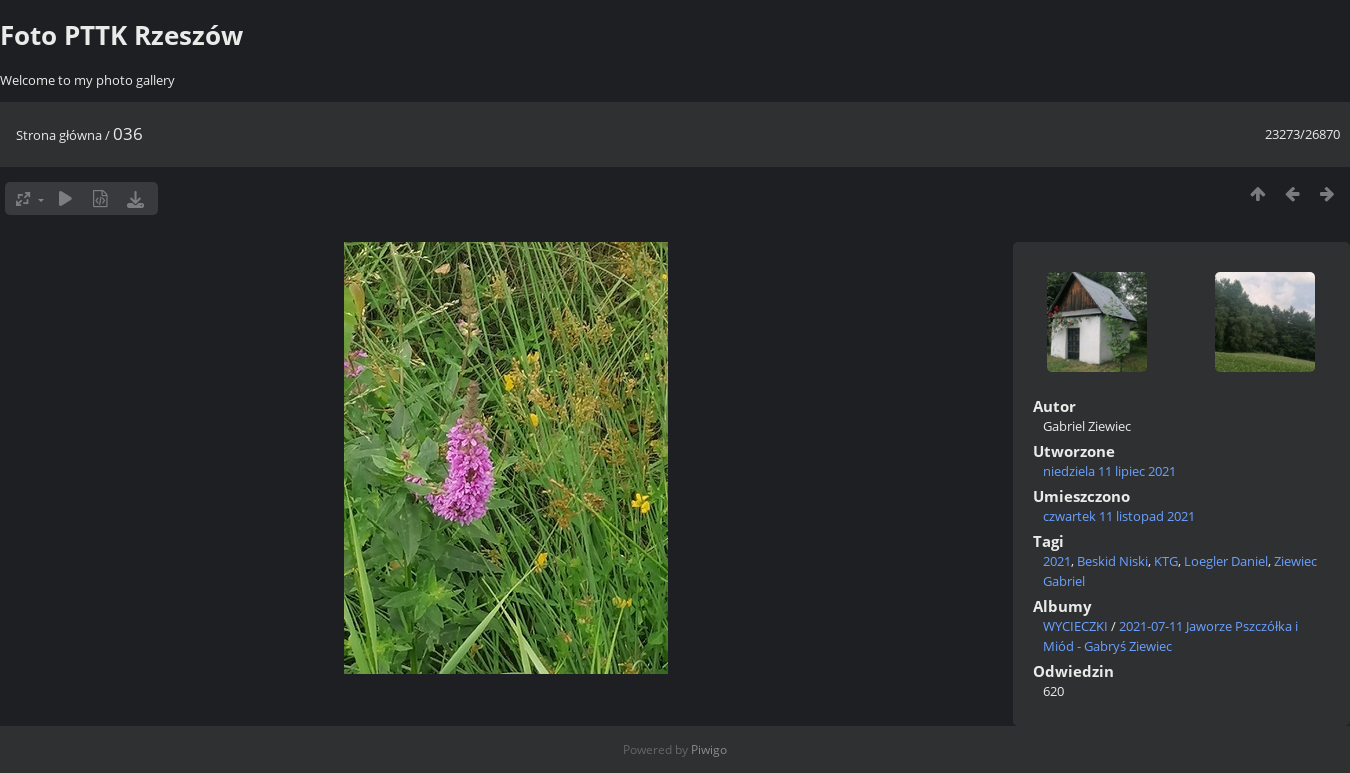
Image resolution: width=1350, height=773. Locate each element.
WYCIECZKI (1075, 626)
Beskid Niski (1112, 561)
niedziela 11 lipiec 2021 (1109, 471)
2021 (1057, 561)
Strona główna (59, 135)
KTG (1166, 561)
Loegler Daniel (1226, 561)
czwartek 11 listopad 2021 (1119, 516)
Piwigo (709, 749)
